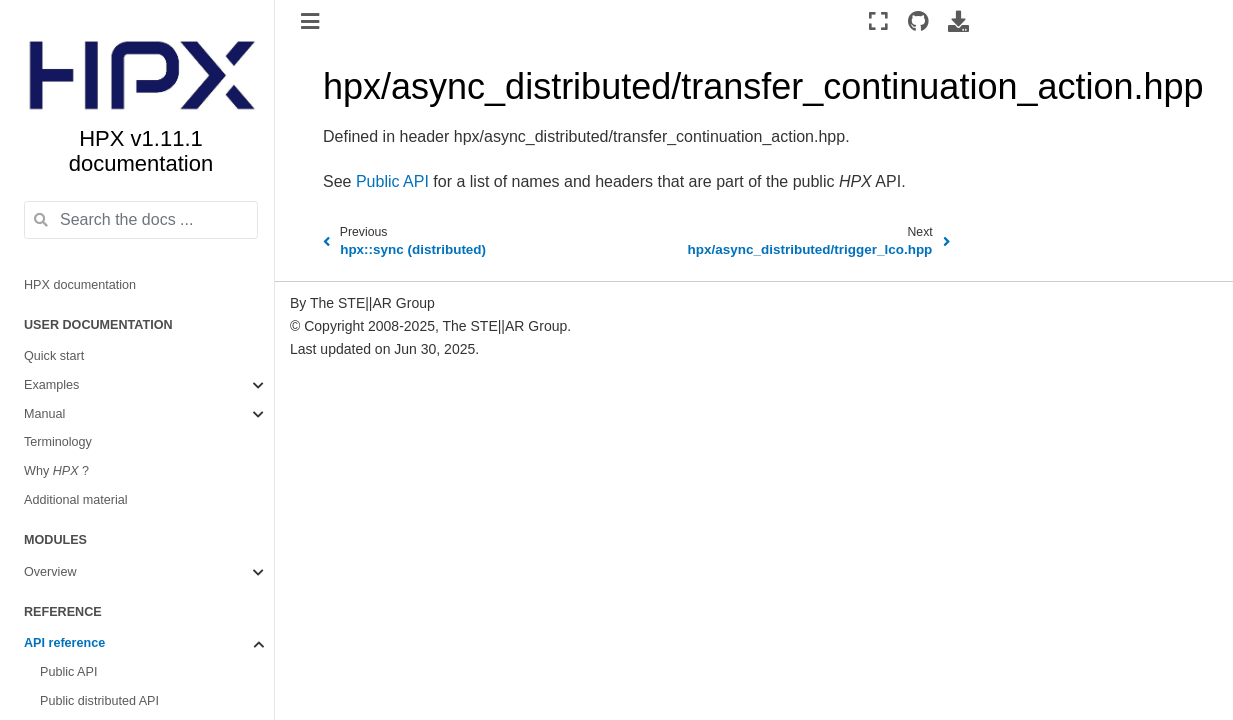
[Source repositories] (918, 21)
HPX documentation (80, 285)
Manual (44, 414)
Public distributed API (99, 701)
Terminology (58, 442)
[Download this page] (958, 21)
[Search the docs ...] (141, 220)
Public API (68, 672)
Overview (50, 572)
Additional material (76, 500)
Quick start (54, 356)
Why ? (56, 471)
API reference (64, 643)
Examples (51, 385)
